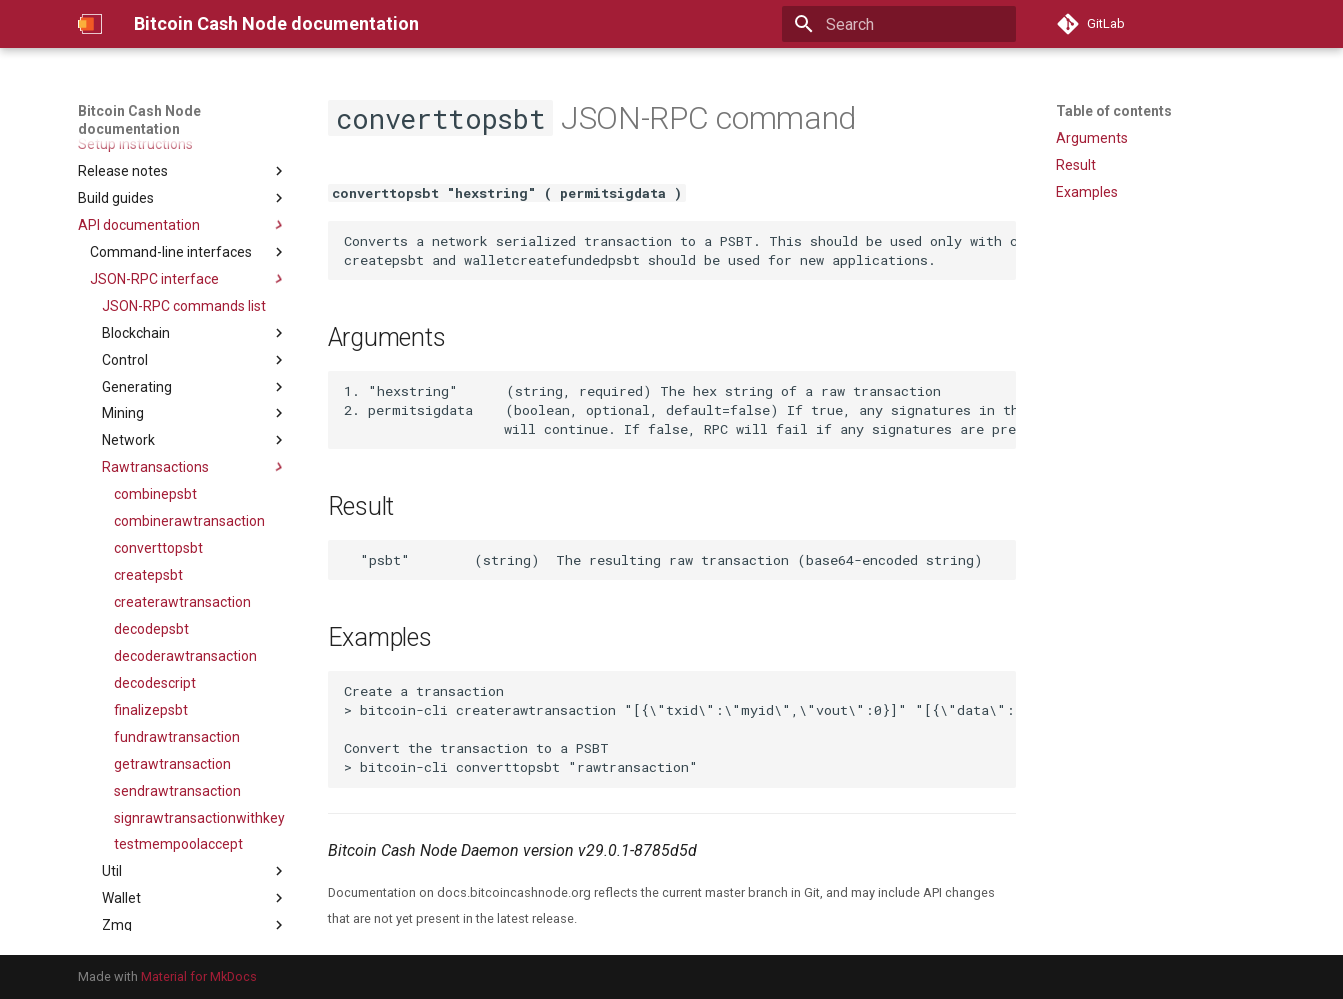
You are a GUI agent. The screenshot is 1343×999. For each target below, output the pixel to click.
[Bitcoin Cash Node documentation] (90, 24)
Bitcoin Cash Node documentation (139, 120)
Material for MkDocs (199, 976)
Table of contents (1114, 111)
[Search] (899, 24)
